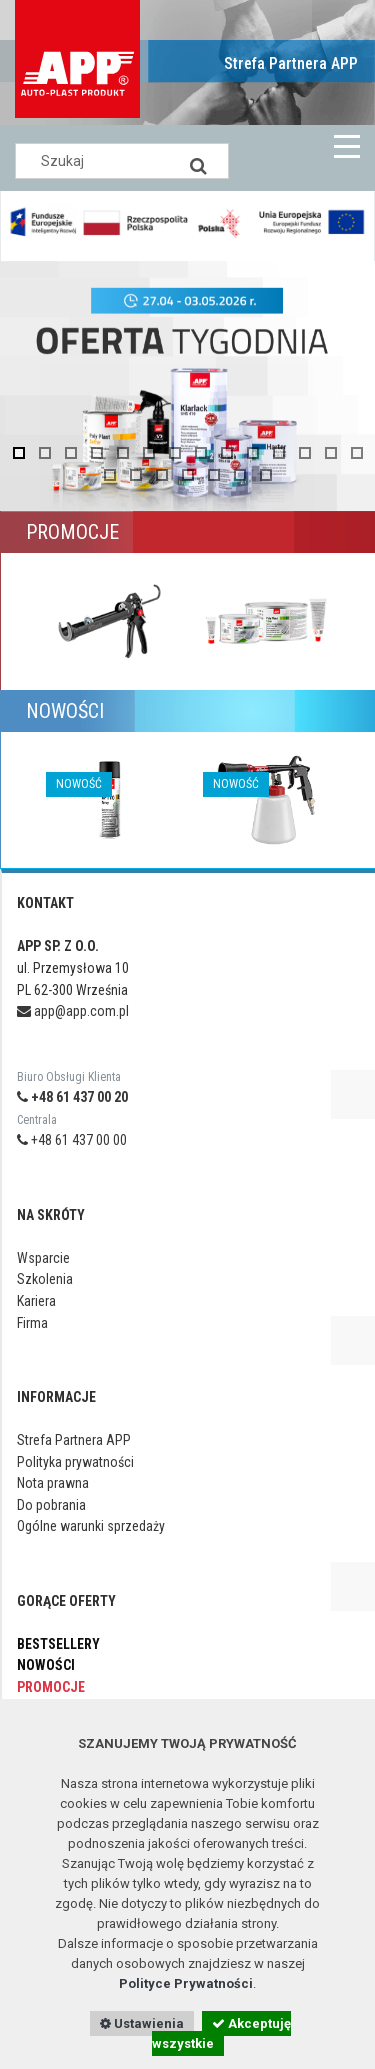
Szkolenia (45, 1279)
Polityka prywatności (75, 1462)
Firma (32, 1323)
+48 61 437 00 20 (72, 1097)
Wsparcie (43, 1258)
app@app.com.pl (73, 1011)
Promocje (51, 1687)
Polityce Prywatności (186, 1983)
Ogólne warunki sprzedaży (91, 1526)
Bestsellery (58, 1644)
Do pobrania (51, 1505)
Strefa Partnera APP (291, 63)
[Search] (199, 161)
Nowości (46, 1665)
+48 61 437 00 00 (72, 1140)
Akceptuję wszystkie (221, 2033)
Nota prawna (53, 1483)
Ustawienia (142, 2023)
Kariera (36, 1301)
